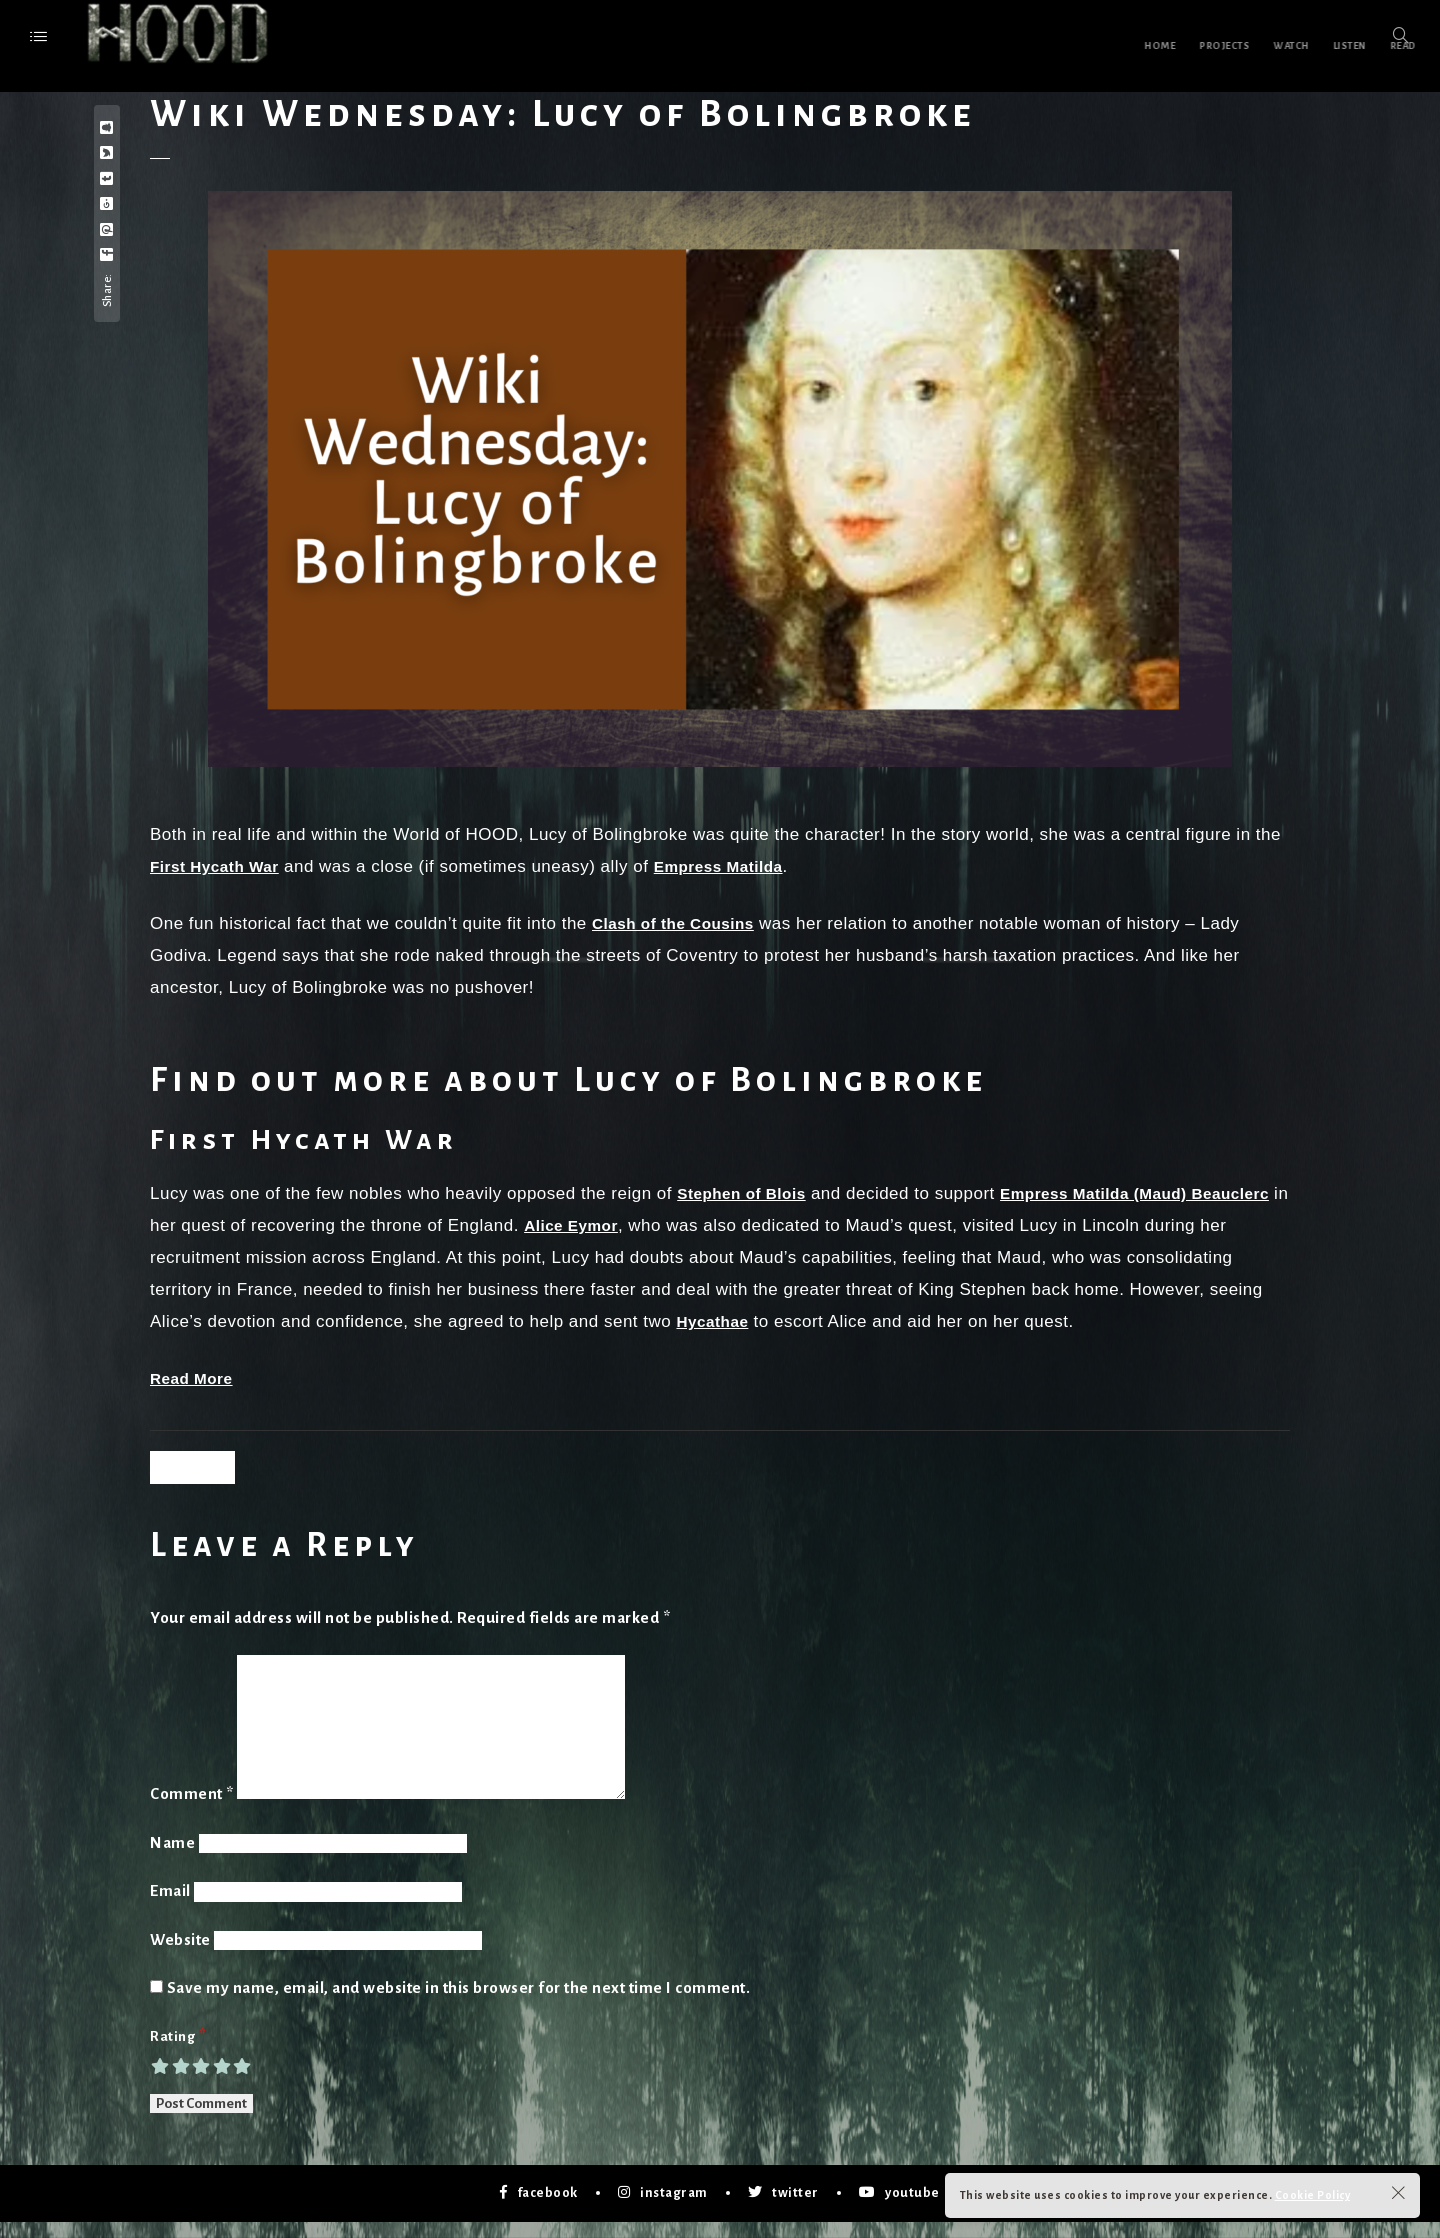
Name (172, 1858)
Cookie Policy (1313, 2195)
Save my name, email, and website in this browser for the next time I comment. (459, 2003)
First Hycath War (221, 866)
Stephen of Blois (748, 1193)
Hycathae (854, 1321)
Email (170, 1906)
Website (180, 1955)
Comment (192, 1809)
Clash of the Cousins (681, 923)
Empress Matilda (738, 866)
